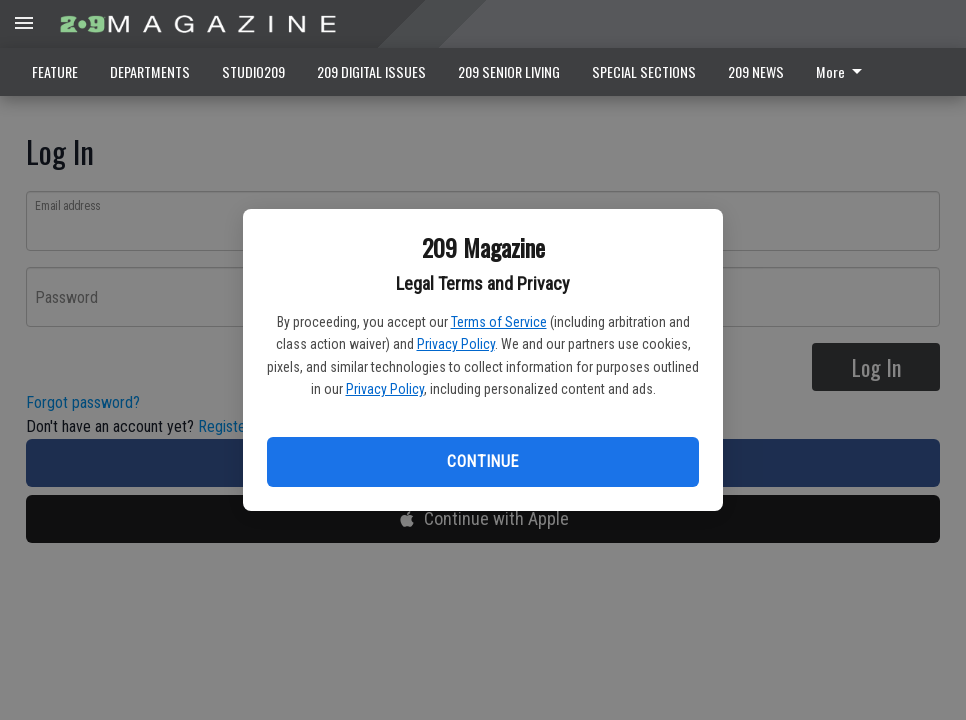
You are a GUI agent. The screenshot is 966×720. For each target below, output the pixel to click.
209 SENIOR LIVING (509, 71)
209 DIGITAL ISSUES (371, 71)
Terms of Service (499, 322)
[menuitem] (844, 72)
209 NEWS (756, 71)
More (842, 71)
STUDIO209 (253, 71)
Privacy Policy (456, 344)
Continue (482, 461)
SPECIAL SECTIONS (644, 71)
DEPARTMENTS (150, 71)
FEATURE (55, 71)
